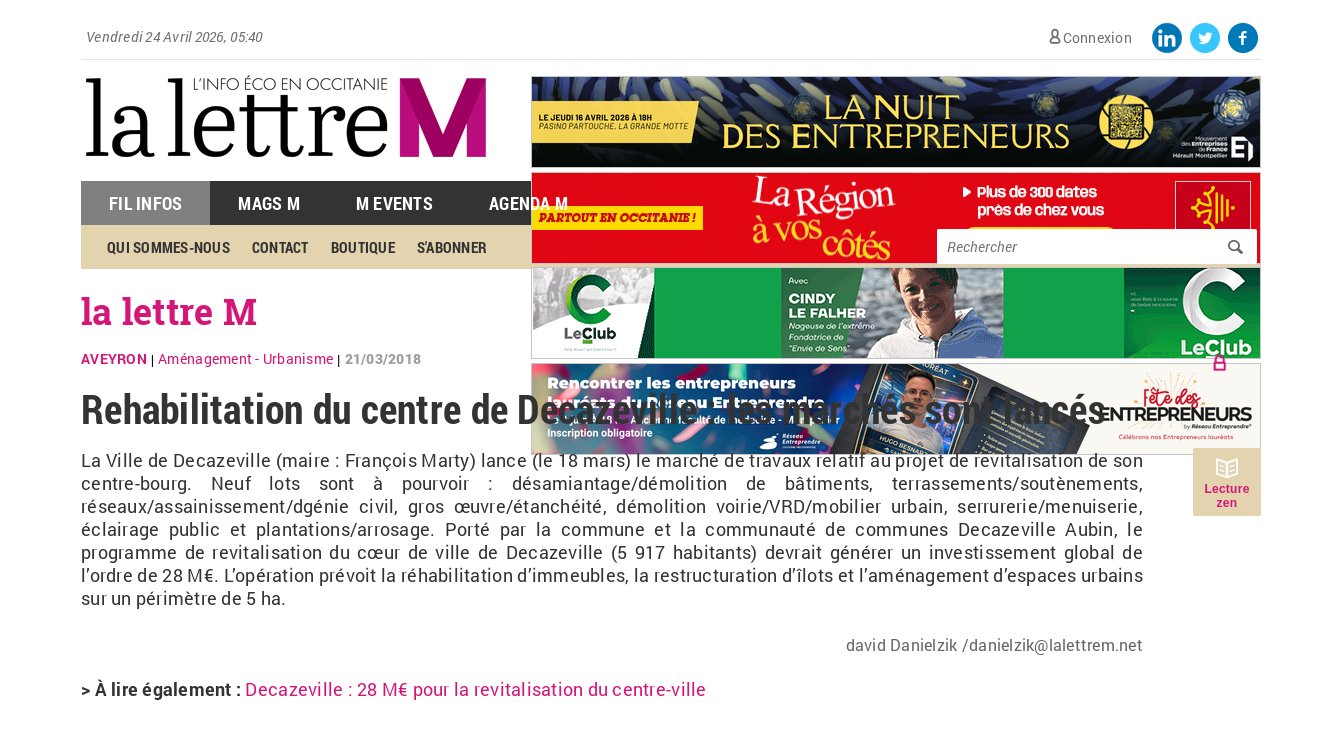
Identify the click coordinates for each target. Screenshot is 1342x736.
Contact (280, 247)
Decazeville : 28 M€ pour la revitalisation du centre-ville (475, 689)
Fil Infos (145, 203)
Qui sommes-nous (168, 247)
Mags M (269, 203)
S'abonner (452, 247)
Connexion (1097, 37)
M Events (394, 203)
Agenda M (528, 203)
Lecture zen (1226, 496)
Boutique (363, 247)
